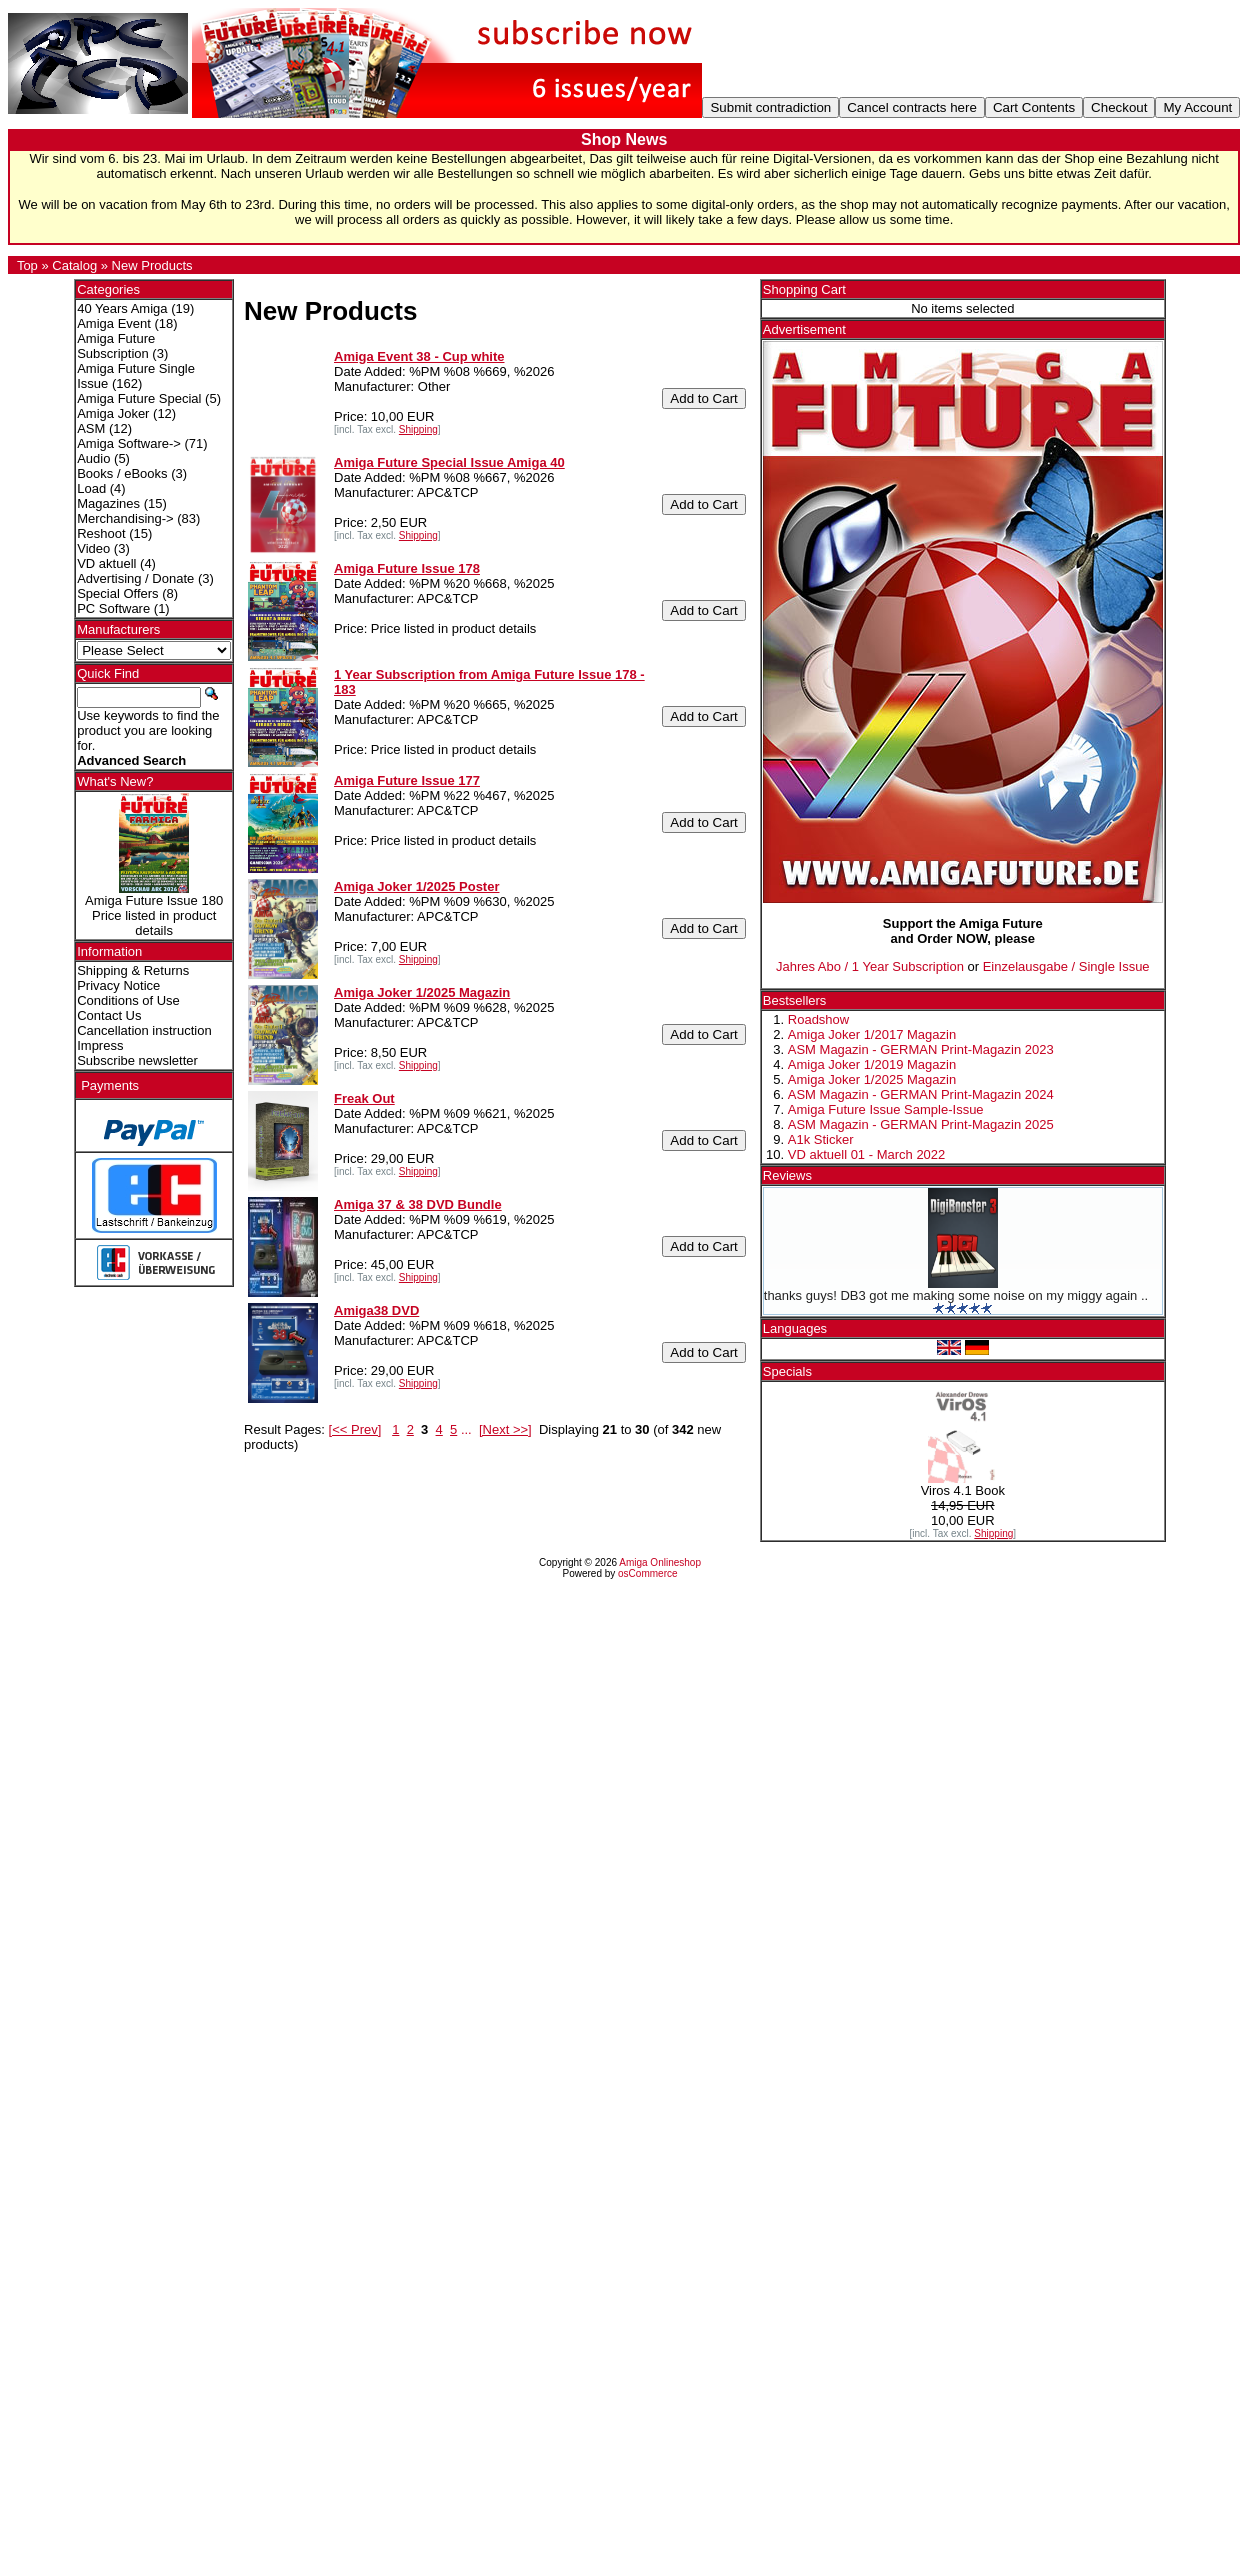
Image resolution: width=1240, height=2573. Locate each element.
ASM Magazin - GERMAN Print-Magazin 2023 (921, 1049)
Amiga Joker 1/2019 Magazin (872, 1064)
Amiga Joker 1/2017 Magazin (872, 1034)
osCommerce (647, 1573)
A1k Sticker (821, 1139)
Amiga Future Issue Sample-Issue (886, 1109)
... (466, 1429)
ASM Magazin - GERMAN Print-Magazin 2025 (921, 1124)
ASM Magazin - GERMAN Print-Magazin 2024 (921, 1094)
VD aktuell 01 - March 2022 (867, 1154)
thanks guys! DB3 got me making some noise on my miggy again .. (956, 1295)
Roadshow (818, 1019)
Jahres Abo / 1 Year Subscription (870, 966)
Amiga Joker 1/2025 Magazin (872, 1079)
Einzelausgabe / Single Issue (1066, 966)
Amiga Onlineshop (660, 1562)
